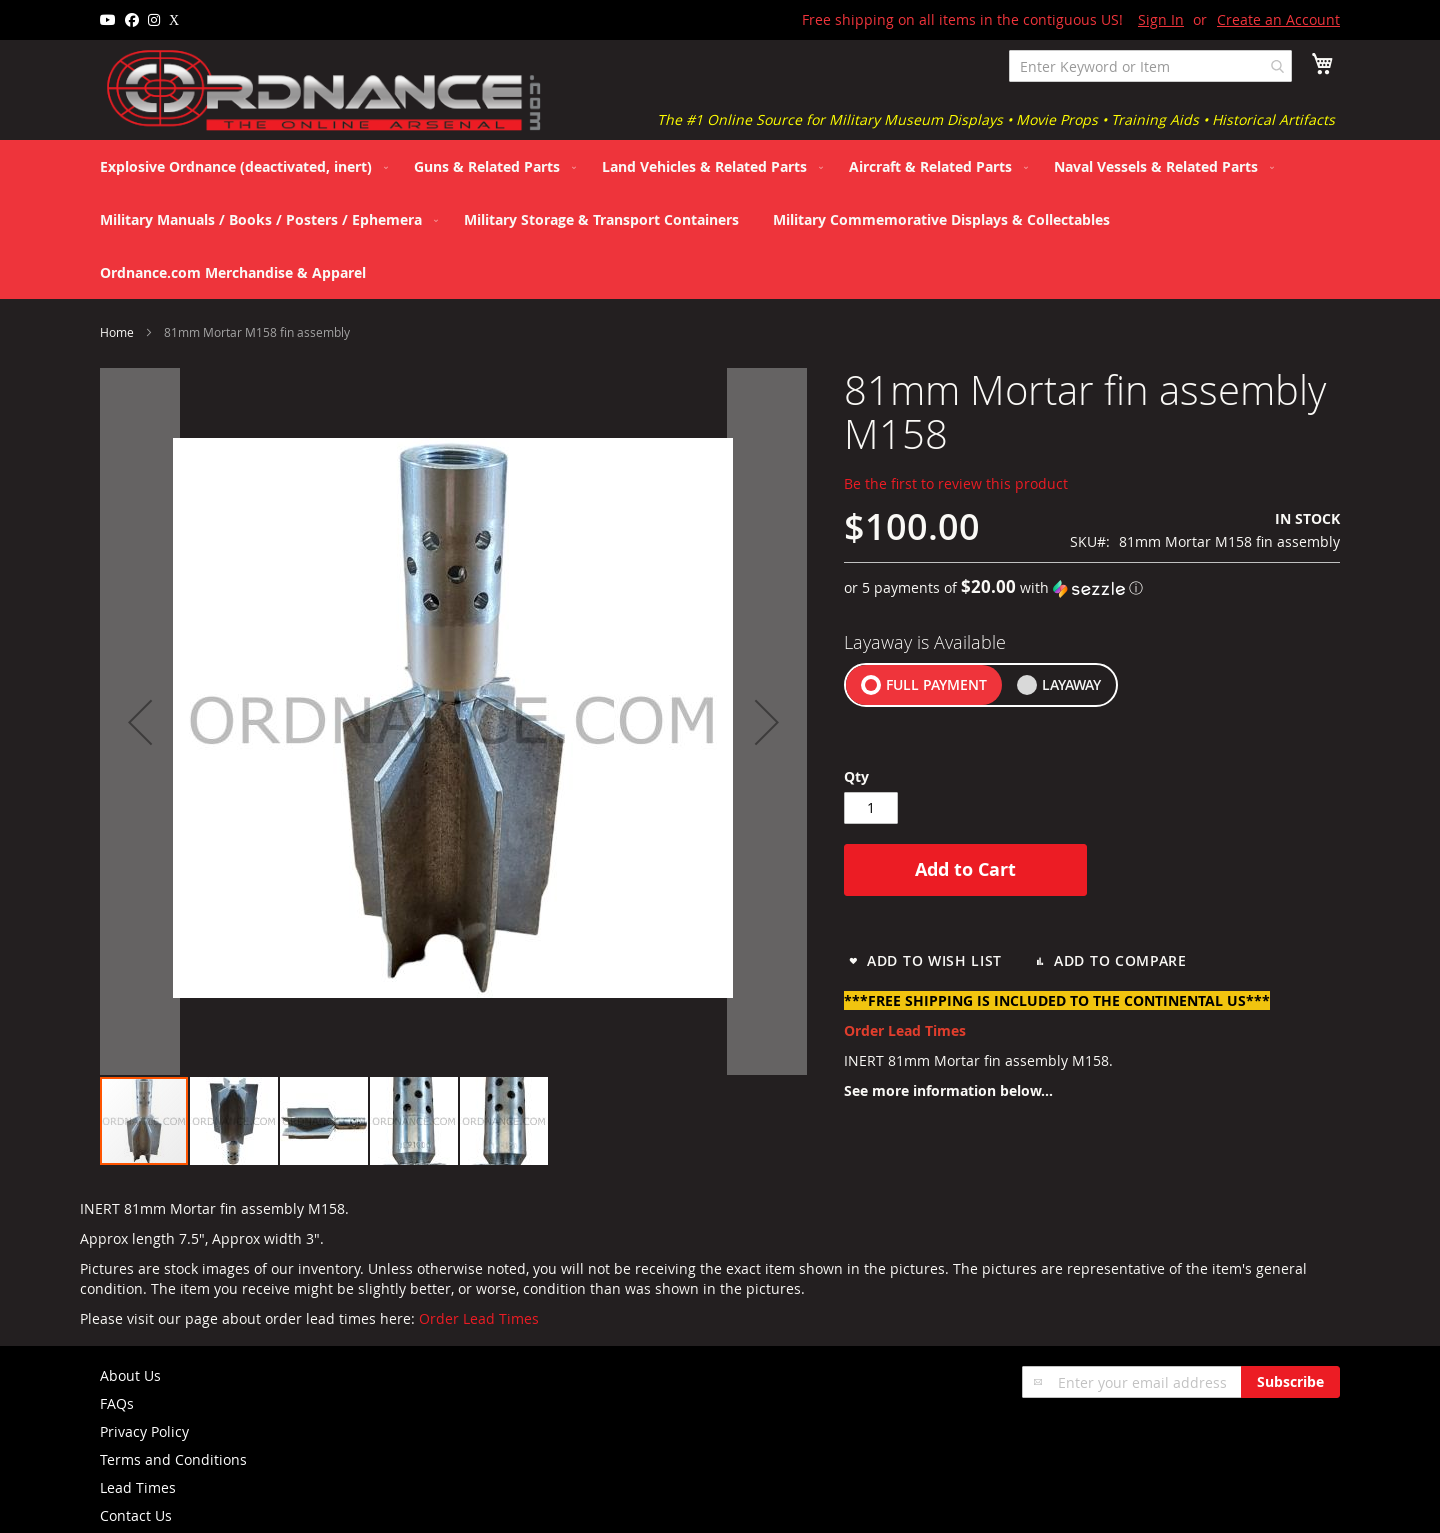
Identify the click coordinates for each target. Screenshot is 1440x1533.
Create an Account (1278, 19)
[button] (235, 1121)
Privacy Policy (144, 1431)
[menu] (720, 219)
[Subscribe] (1290, 1382)
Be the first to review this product (956, 483)
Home (117, 332)
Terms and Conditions (173, 1459)
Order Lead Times (479, 1318)
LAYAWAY (1071, 684)
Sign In (1161, 19)
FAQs (117, 1403)
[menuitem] (240, 166)
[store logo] (325, 91)
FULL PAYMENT (936, 684)
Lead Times (138, 1487)
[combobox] (1150, 66)
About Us (130, 1375)
